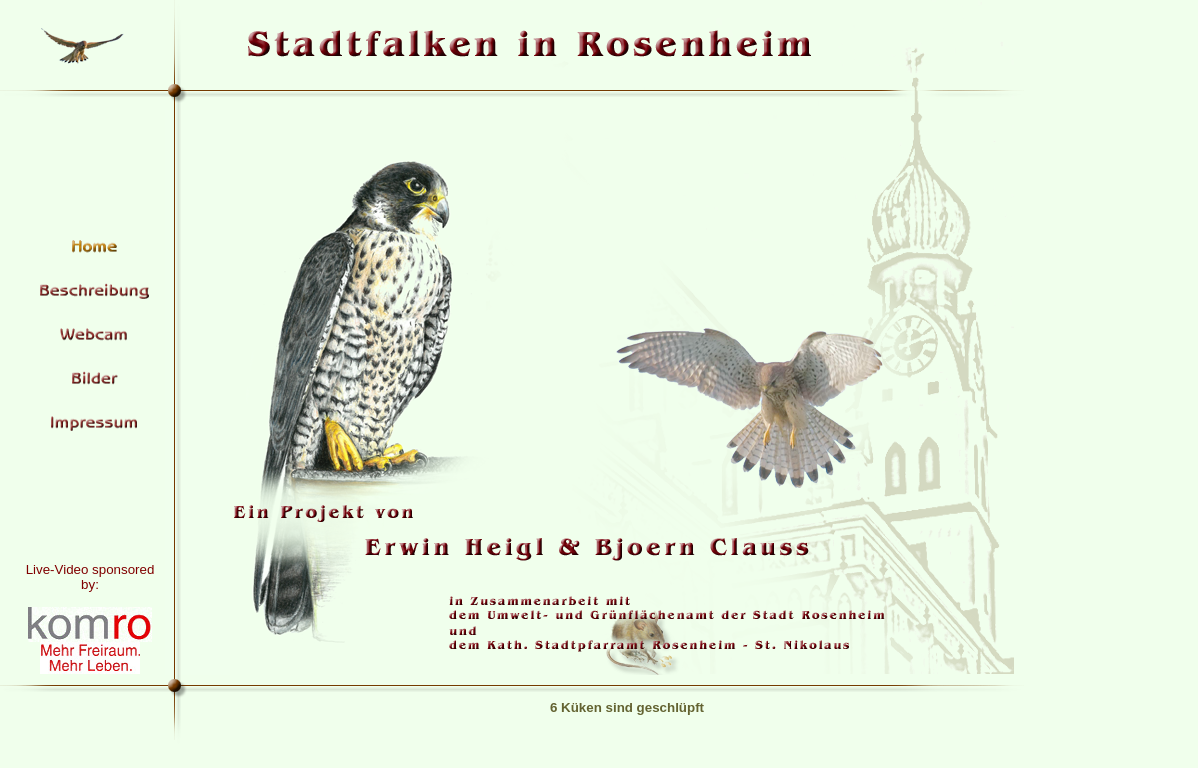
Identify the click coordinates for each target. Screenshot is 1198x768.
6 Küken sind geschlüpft (627, 707)
